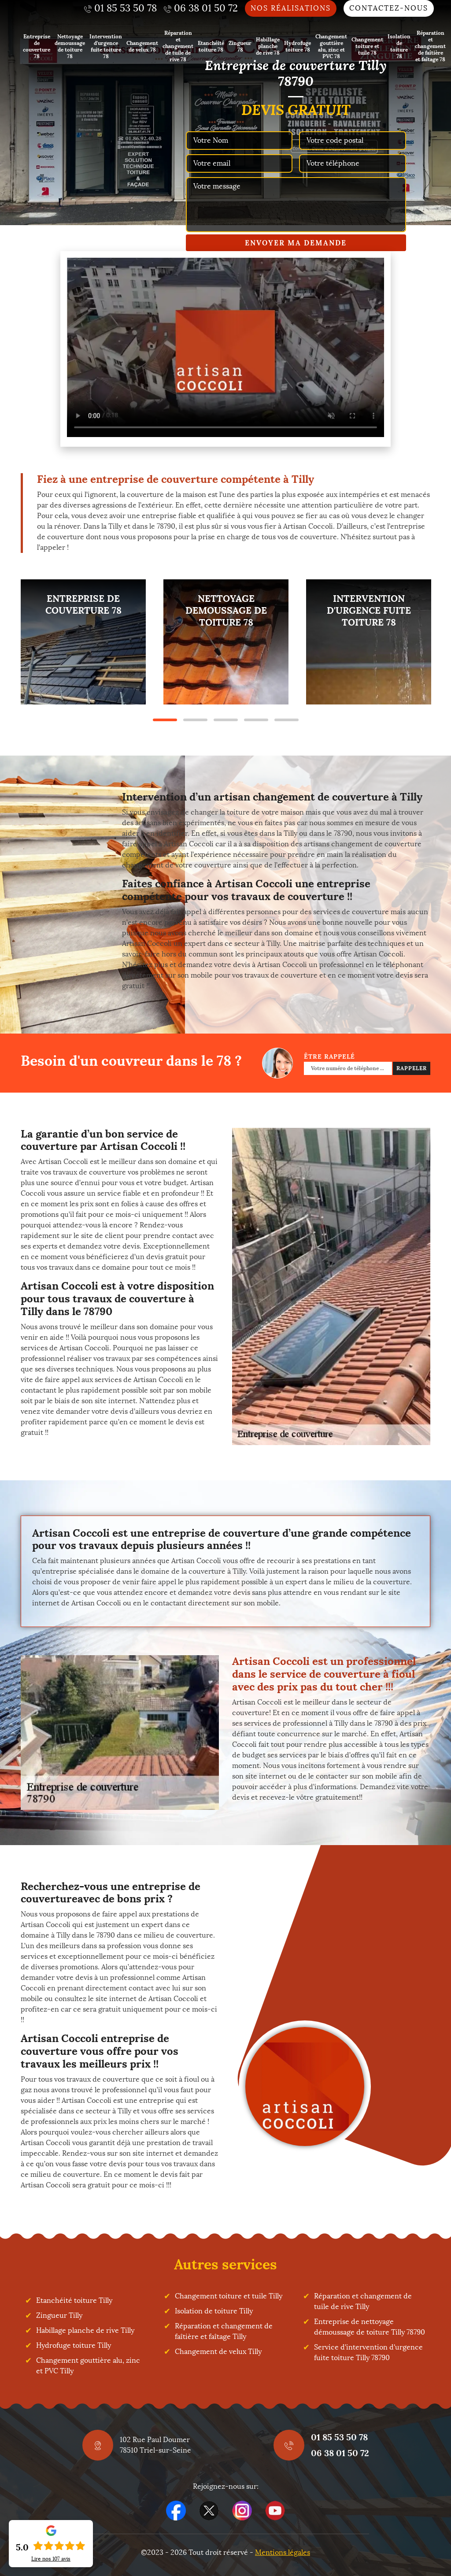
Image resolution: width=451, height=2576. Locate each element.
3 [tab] (226, 720)
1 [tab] (165, 720)
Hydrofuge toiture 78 (297, 46)
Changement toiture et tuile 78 (367, 46)
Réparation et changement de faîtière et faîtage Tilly (224, 2331)
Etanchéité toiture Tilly (74, 2300)
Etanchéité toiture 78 (211, 46)
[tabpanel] (83, 641)
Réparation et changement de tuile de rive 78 (178, 46)
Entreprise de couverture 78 (36, 46)
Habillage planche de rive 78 (268, 46)
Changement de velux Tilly (218, 2351)
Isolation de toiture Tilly (214, 2311)
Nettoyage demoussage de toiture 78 (70, 46)
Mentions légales (282, 2552)
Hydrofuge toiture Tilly (73, 2345)
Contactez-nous (388, 8)
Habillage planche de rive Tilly (85, 2330)
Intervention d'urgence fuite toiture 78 (105, 46)
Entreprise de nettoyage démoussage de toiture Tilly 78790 (369, 2326)
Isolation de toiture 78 (399, 46)
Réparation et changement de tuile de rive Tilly (363, 2301)
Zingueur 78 (240, 46)
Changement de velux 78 (142, 46)
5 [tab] (286, 720)
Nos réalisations (291, 8)
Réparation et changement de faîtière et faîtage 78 (430, 46)
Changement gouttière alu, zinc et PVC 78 (331, 46)
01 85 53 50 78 (339, 2437)
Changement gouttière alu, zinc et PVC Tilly (88, 2365)
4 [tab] (256, 720)
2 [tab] (195, 720)
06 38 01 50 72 (340, 2452)
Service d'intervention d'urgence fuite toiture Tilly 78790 (368, 2352)
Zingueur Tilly (59, 2315)
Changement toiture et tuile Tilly (228, 2296)
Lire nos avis (50, 2559)
